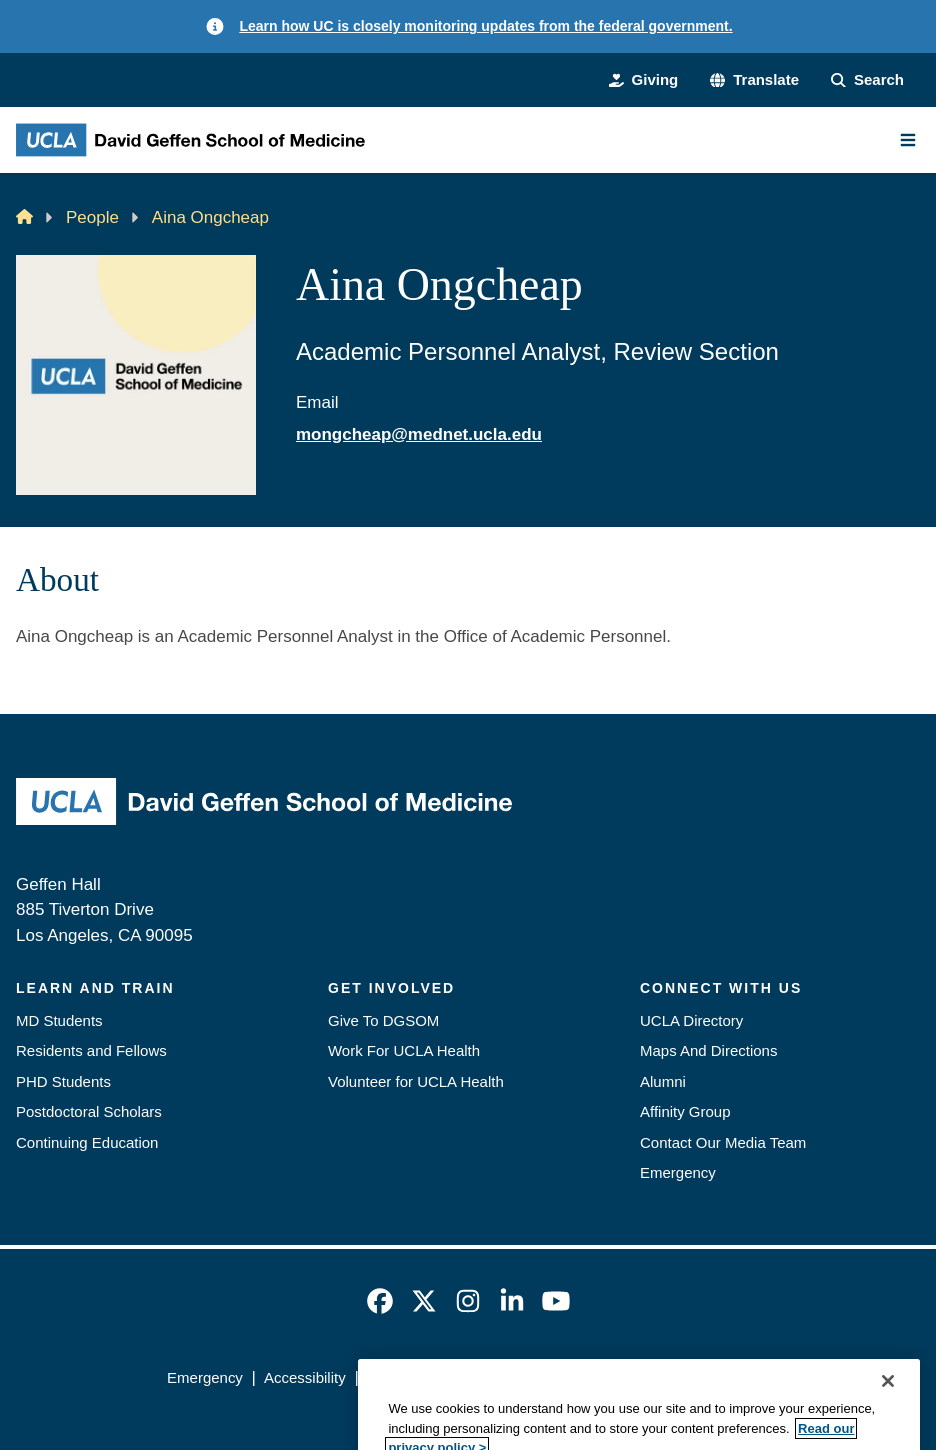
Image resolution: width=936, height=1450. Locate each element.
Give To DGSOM (383, 1020)
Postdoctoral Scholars (89, 1111)
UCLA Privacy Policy (435, 1377)
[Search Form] (867, 80)
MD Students (59, 1020)
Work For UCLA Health (404, 1050)
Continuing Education (87, 1142)
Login (750, 1377)
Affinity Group (685, 1111)
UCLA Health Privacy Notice (618, 1377)
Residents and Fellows (91, 1050)
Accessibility (305, 1377)
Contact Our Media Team (723, 1142)
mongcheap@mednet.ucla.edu (419, 434)
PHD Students (63, 1081)
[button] (754, 80)
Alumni (663, 1081)
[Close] (888, 1424)
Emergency (678, 1172)
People (92, 217)
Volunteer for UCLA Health (416, 1081)
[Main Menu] (908, 140)
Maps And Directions (708, 1050)
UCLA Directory (691, 1020)
